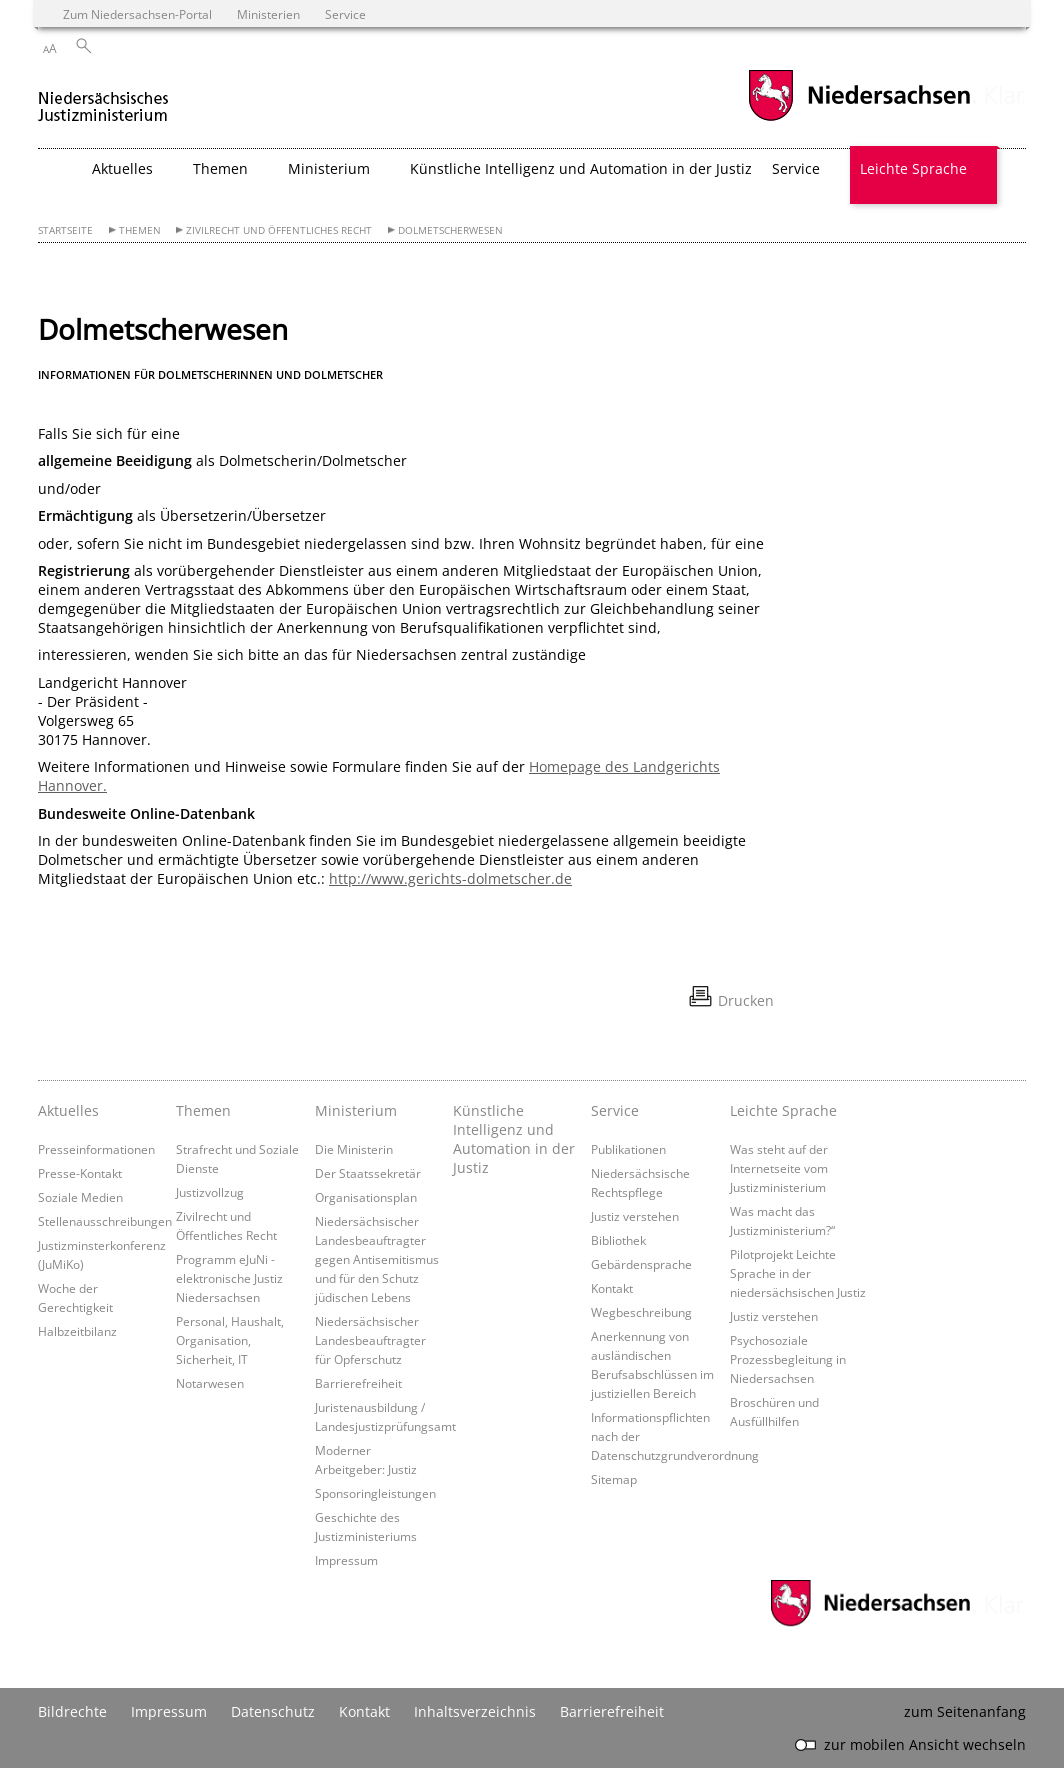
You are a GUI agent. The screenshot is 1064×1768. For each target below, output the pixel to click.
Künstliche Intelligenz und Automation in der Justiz (581, 168)
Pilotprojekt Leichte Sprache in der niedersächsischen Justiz (798, 1273)
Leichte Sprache (783, 1110)
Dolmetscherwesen (450, 230)
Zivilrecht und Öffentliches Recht (279, 230)
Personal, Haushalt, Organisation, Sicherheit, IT (230, 1340)
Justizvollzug (210, 1192)
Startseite (65, 230)
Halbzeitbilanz (77, 1331)
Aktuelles (68, 1110)
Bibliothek (618, 1240)
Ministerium (356, 1110)
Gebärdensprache (641, 1264)
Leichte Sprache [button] (913, 168)
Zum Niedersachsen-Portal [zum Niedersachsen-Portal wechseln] (137, 14)
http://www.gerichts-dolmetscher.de (450, 878)
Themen (140, 230)
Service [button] (796, 168)
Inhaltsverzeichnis (475, 1711)
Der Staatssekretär (368, 1173)
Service (615, 1110)
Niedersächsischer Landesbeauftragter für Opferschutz (370, 1340)
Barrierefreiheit (358, 1383)
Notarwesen (210, 1383)
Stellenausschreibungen (105, 1221)
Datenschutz (273, 1711)
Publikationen (628, 1149)
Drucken (746, 1000)
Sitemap (614, 1479)
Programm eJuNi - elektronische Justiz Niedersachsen (229, 1278)
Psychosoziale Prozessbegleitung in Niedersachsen (788, 1359)
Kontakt (612, 1288)
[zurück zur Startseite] (103, 98)
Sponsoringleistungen (375, 1493)
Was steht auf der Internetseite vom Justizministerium (779, 1168)
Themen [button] (220, 168)
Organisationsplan (366, 1197)
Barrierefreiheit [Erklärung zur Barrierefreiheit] (612, 1711)
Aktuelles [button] (122, 168)
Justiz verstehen (635, 1216)
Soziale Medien (80, 1197)
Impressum (346, 1560)
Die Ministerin (354, 1149)
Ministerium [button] (329, 168)
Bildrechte (72, 1711)
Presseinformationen (96, 1149)
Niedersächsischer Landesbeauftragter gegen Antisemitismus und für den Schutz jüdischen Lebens (377, 1259)
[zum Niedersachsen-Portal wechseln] (859, 118)
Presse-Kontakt (80, 1173)
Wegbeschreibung (641, 1312)
